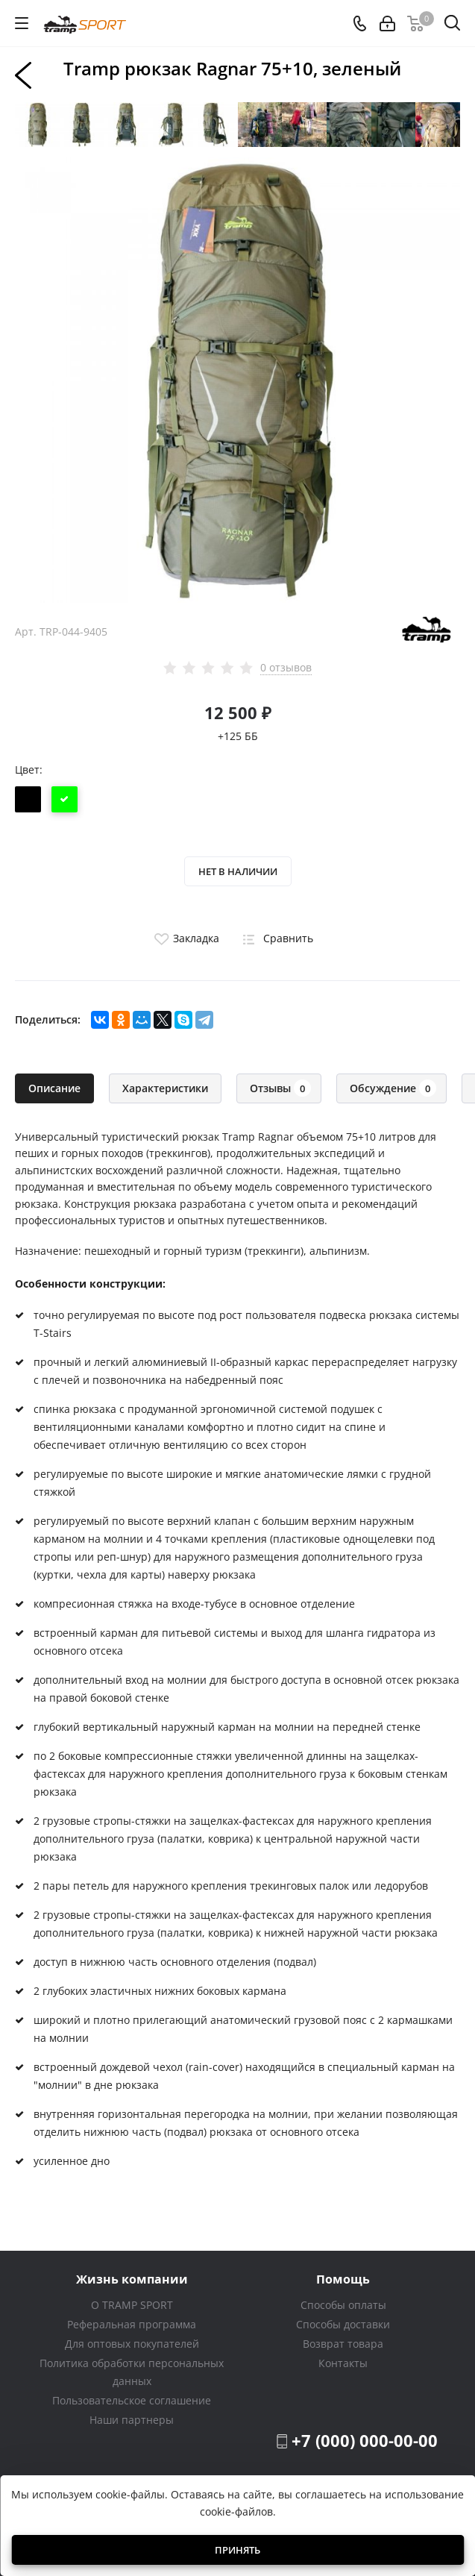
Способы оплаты (343, 2305)
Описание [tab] (54, 1088)
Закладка (185, 938)
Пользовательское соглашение (131, 2400)
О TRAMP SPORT (132, 2305)
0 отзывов (286, 667)
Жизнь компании (132, 2279)
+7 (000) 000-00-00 (365, 2440)
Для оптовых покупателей (132, 2344)
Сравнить (275, 938)
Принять (237, 2550)
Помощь (343, 2279)
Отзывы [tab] (280, 1088)
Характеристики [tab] (165, 1088)
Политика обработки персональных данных (132, 2372)
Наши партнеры (131, 2420)
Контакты (343, 2363)
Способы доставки (343, 2324)
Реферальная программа (131, 2324)
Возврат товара (343, 2344)
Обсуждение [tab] (393, 1088)
